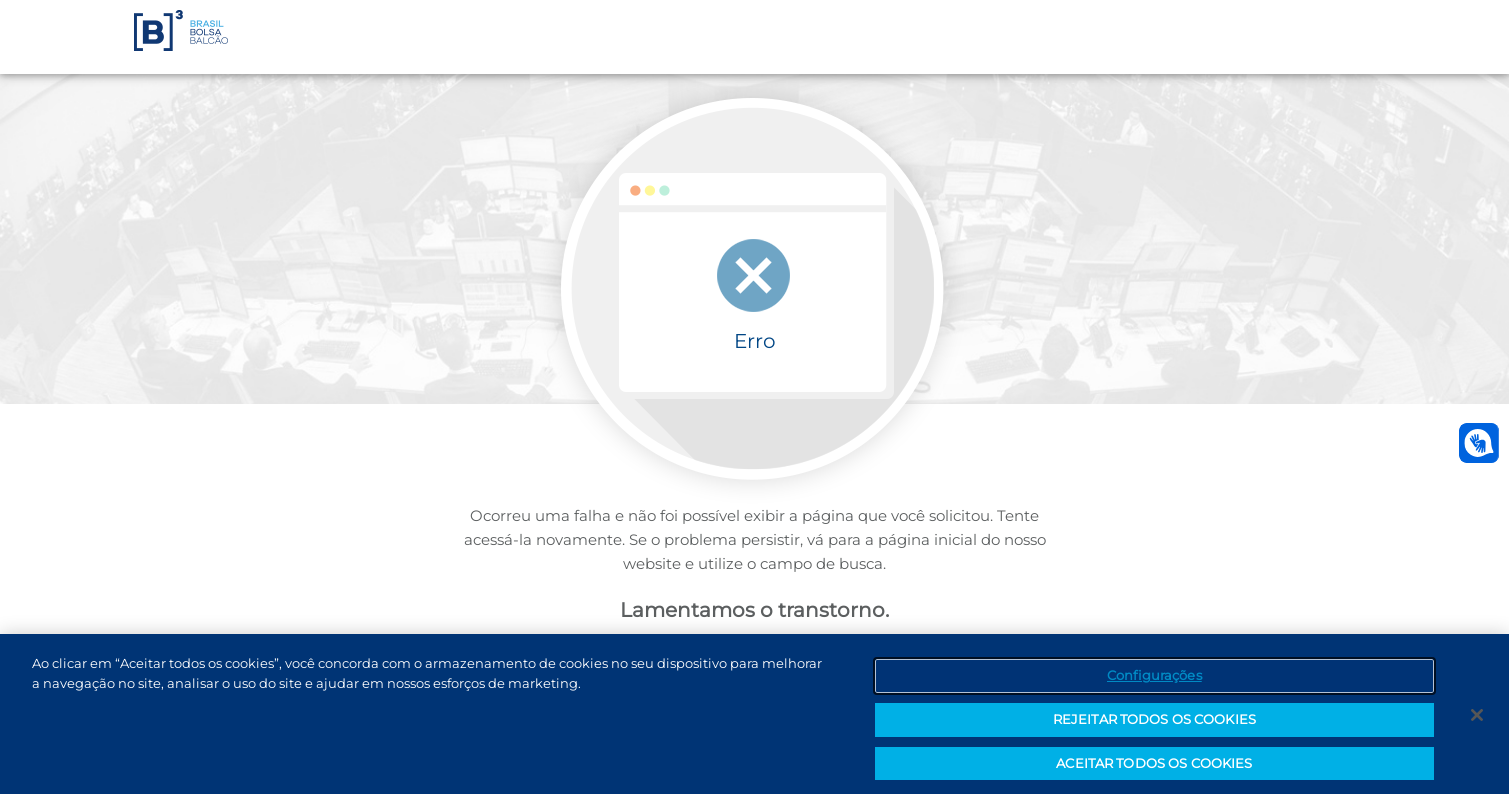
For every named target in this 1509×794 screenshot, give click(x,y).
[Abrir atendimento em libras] (1479, 443)
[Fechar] (1477, 719)
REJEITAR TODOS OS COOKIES (1154, 723)
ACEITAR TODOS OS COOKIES (1154, 767)
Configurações (1154, 680)
